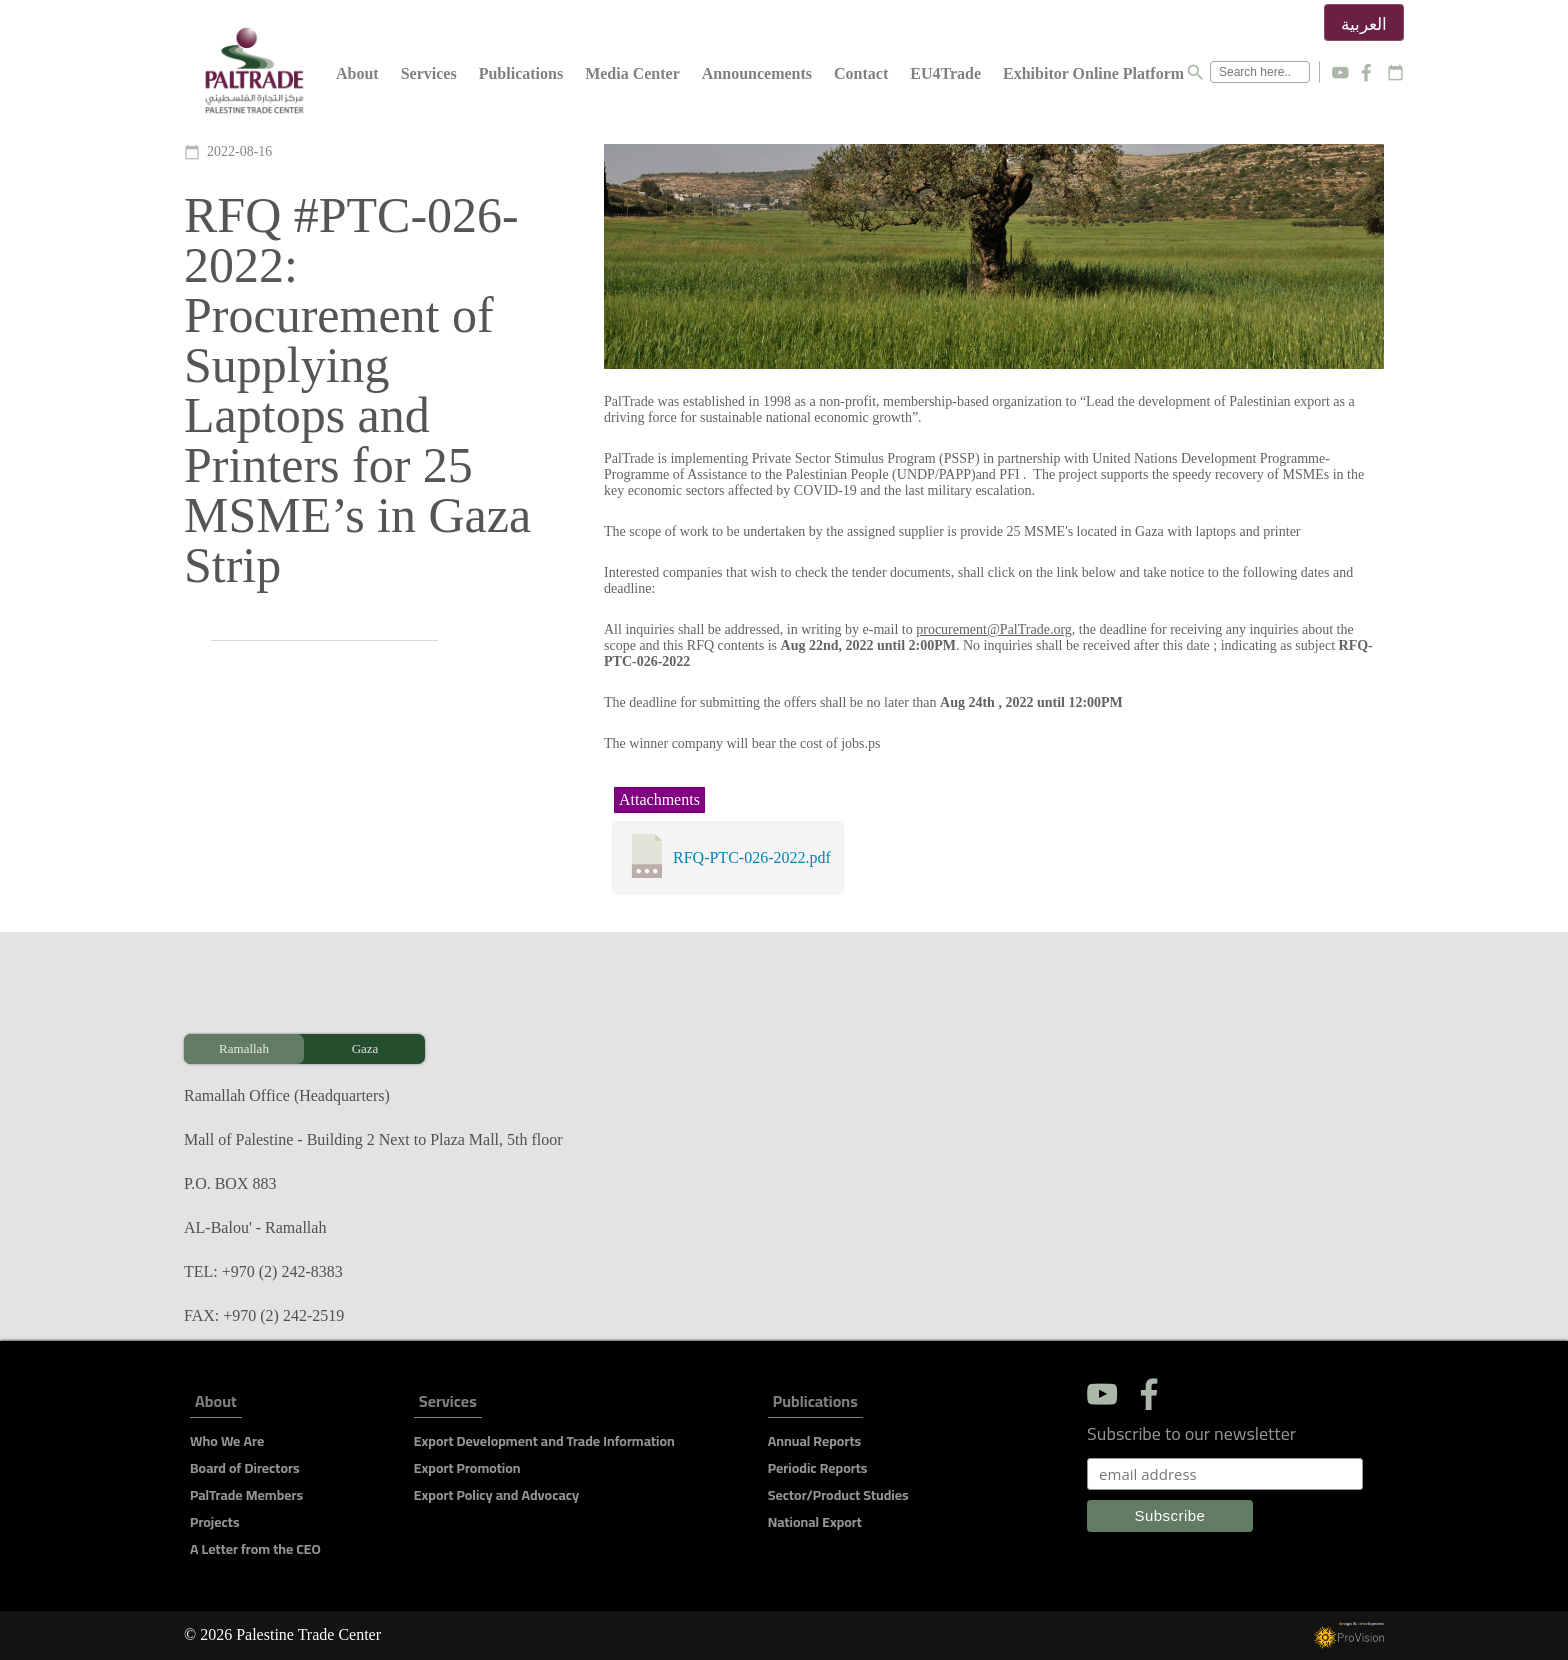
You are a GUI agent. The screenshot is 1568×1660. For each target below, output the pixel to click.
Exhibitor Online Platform (1093, 73)
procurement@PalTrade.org (994, 629)
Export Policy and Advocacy (496, 1495)
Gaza (365, 1048)
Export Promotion (467, 1468)
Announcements (757, 73)
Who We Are (227, 1441)
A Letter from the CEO (255, 1549)
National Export (815, 1522)
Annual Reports (814, 1441)
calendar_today (1395, 72)
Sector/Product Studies (838, 1495)
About (357, 73)
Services (429, 73)
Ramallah (244, 1048)
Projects (215, 1522)
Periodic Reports (818, 1468)
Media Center (632, 73)
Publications (521, 73)
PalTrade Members (246, 1495)
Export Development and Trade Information (544, 1441)
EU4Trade (945, 73)
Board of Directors (245, 1468)
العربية (1364, 24)
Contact (861, 73)
